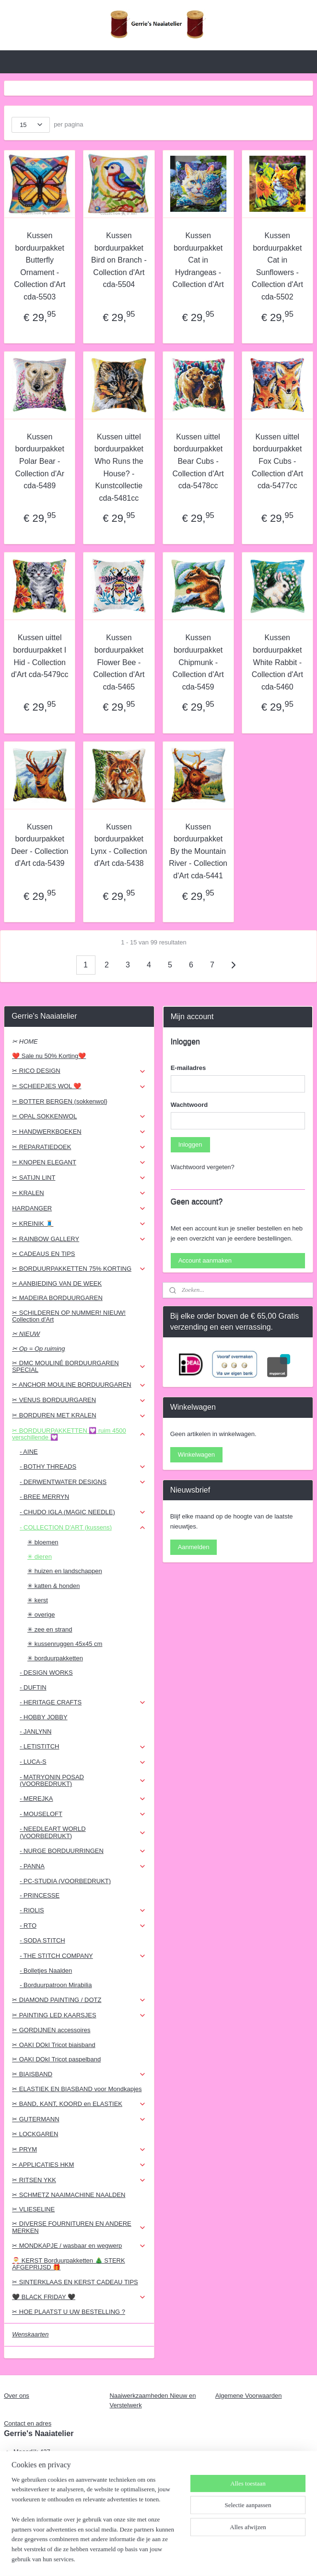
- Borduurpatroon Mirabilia (56, 1985)
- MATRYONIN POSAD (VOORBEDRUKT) (83, 1780)
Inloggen (190, 1144)
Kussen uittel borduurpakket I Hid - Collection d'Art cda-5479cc (40, 655)
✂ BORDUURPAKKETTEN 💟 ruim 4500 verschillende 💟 (79, 1434)
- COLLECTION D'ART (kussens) (83, 1527)
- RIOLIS (83, 1910)
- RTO (83, 1926)
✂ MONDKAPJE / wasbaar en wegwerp (79, 2246)
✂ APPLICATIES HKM (79, 2165)
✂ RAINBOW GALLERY (79, 1239)
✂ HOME (25, 1041)
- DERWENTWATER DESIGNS (83, 1482)
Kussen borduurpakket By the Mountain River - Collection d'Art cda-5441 (198, 850)
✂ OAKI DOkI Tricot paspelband (56, 2059)
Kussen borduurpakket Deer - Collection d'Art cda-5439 (39, 844)
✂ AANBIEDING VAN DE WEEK (57, 1283)
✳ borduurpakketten (55, 1658)
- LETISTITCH (83, 1746)
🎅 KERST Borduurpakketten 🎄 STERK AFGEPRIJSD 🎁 (68, 2264)
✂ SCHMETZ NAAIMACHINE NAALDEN (68, 2194)
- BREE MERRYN (44, 1496)
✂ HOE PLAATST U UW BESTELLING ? (68, 2311)
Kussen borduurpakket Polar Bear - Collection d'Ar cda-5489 (39, 460)
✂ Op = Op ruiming (38, 1348)
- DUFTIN (33, 1687)
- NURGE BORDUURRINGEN (83, 1851)
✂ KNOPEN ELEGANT (79, 1162)
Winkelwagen (196, 1454)
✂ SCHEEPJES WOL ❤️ (79, 1086)
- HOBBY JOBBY (43, 1717)
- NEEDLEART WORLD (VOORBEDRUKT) (83, 1832)
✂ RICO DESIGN (79, 1071)
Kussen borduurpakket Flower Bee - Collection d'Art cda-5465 (118, 661)
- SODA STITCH (42, 1940)
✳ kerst (37, 1600)
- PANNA (83, 1866)
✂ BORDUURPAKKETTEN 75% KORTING (79, 1269)
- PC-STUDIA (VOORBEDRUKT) (65, 1881)
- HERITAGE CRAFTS (83, 1702)
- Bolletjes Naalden (46, 1970)
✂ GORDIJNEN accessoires (51, 2030)
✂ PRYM (79, 2149)
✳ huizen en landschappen (64, 1571)
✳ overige (41, 1614)
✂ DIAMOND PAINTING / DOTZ (79, 2000)
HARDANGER (79, 1208)
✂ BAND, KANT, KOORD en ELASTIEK (79, 2104)
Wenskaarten (30, 2334)
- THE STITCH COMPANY (83, 1956)
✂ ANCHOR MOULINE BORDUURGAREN (79, 1385)
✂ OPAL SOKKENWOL (79, 1116)
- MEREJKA (83, 1799)
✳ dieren (39, 1556)
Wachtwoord (189, 1104)
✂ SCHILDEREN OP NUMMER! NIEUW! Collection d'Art (69, 1316)
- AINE (29, 1451)
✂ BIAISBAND (79, 2074)
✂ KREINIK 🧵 (79, 1224)
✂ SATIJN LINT (79, 1178)
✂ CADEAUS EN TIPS (43, 1253)
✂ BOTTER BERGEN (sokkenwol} (59, 1101)
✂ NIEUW (26, 1333)
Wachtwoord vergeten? (203, 1167)
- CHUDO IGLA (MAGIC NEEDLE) (83, 1512)
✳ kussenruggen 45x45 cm (64, 1643)
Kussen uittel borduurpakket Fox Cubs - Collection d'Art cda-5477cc (277, 460)
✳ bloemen (42, 1542)
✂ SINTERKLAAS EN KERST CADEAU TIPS (75, 2282)
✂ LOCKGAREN (35, 2134)
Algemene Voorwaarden (248, 2395)
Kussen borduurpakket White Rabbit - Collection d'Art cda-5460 (277, 661)
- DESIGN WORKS (46, 1672)
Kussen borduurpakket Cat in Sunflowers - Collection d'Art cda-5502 (277, 266)
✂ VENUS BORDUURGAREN (79, 1400)
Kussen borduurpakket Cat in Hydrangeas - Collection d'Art (198, 259)
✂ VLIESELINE (33, 2209)
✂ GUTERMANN (79, 2119)
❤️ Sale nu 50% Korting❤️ (49, 1055)
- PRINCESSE (39, 1895)
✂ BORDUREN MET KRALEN (79, 1415)
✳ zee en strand (49, 1629)
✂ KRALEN (79, 1193)
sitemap (135, 2558)
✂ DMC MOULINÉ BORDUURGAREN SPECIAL (79, 1366)
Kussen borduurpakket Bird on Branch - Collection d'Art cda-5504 (119, 259)
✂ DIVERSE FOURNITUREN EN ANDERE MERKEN (79, 2227)
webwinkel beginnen (184, 2558)
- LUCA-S (83, 1762)
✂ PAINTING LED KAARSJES (79, 2015)
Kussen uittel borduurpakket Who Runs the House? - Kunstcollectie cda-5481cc (118, 467)
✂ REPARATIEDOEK (79, 1147)
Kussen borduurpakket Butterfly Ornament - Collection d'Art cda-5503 (39, 266)
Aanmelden (194, 1547)
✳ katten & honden (53, 1585)
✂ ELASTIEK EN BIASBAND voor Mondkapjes (76, 2089)
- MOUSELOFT (83, 1814)
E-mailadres (188, 1067)
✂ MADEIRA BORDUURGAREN (57, 1297)
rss (152, 2558)
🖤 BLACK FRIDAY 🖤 (79, 2297)
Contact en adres (27, 2423)
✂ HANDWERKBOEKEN (79, 1132)
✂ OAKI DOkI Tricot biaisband (53, 2044)
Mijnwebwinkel (258, 2558)
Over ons (16, 2395)
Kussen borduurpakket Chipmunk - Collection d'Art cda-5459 (198, 661)
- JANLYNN (35, 1731)
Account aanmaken (205, 1260)
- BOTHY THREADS (83, 1467)
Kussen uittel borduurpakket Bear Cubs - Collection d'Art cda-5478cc (198, 460)
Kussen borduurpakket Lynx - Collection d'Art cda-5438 (119, 844)
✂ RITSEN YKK (79, 2180)
